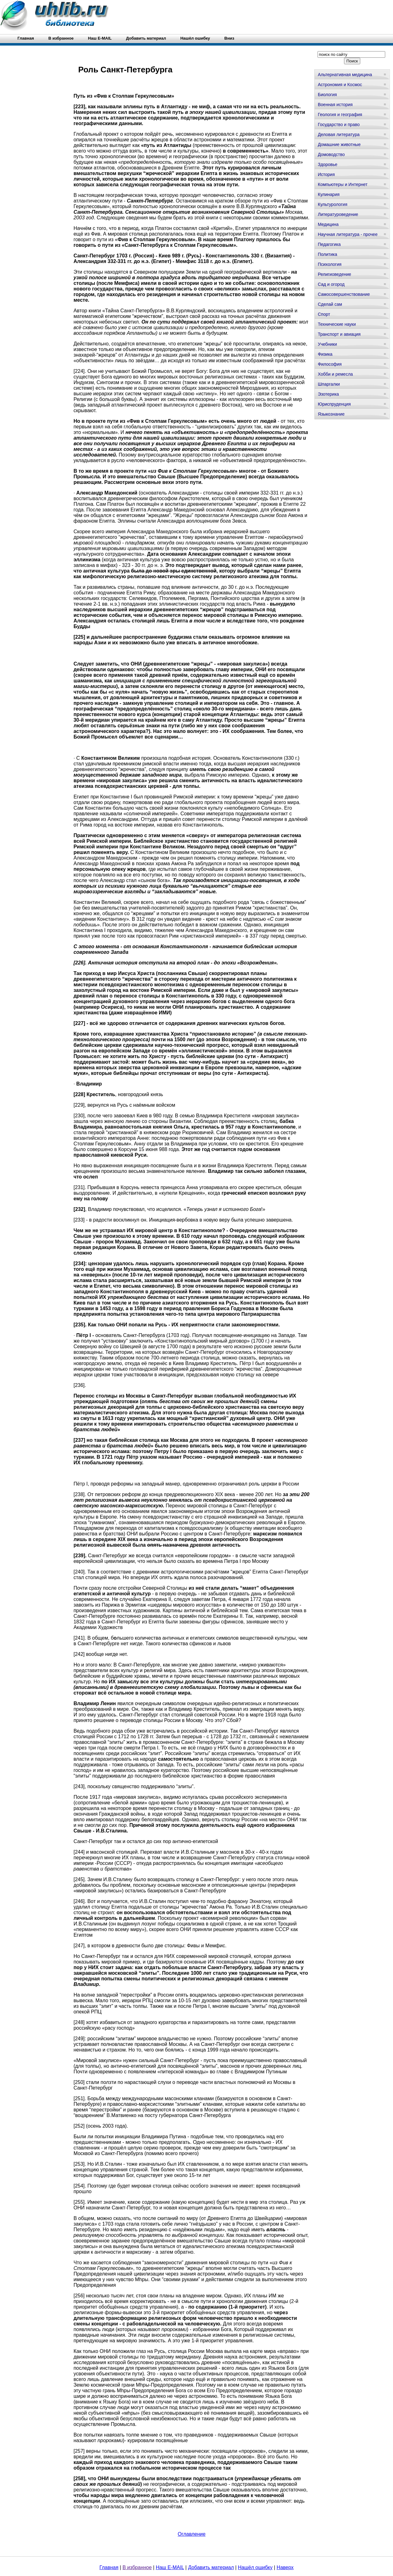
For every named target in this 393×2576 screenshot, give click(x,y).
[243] (79, 1786)
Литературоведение (338, 214)
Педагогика (329, 244)
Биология (327, 94)
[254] (79, 2185)
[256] (79, 2295)
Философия (330, 364)
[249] (79, 2038)
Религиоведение (334, 274)
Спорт (324, 314)
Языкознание (331, 414)
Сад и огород (331, 284)
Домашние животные (339, 144)
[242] (79, 1654)
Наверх (285, 2567)
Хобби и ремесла (335, 374)
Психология (330, 264)
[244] (79, 1852)
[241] (79, 1638)
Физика (325, 354)
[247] (79, 1945)
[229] (79, 1105)
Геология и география (340, 114)
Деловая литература (339, 134)
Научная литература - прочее (347, 234)
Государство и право (339, 124)
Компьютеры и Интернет (342, 184)
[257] (79, 2451)
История (326, 174)
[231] (79, 1187)
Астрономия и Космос (340, 84)
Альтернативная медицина (345, 74)
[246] (79, 1901)
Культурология (332, 204)
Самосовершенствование (344, 294)
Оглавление (192, 2534)
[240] (79, 1571)
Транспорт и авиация (339, 334)
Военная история (335, 104)
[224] (79, 371)
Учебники (327, 344)
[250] (79, 2082)
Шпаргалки (329, 384)
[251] (79, 2098)
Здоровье (327, 164)
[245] (79, 1879)
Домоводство (331, 154)
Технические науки (337, 324)
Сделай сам (330, 304)
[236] (79, 1385)
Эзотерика (328, 394)
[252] (79, 2126)
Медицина (328, 224)
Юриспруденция (334, 404)
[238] (79, 1494)
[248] (79, 2022)
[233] (79, 1219)
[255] (79, 2202)
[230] (79, 1115)
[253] (79, 2164)
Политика (327, 254)
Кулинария (329, 194)
